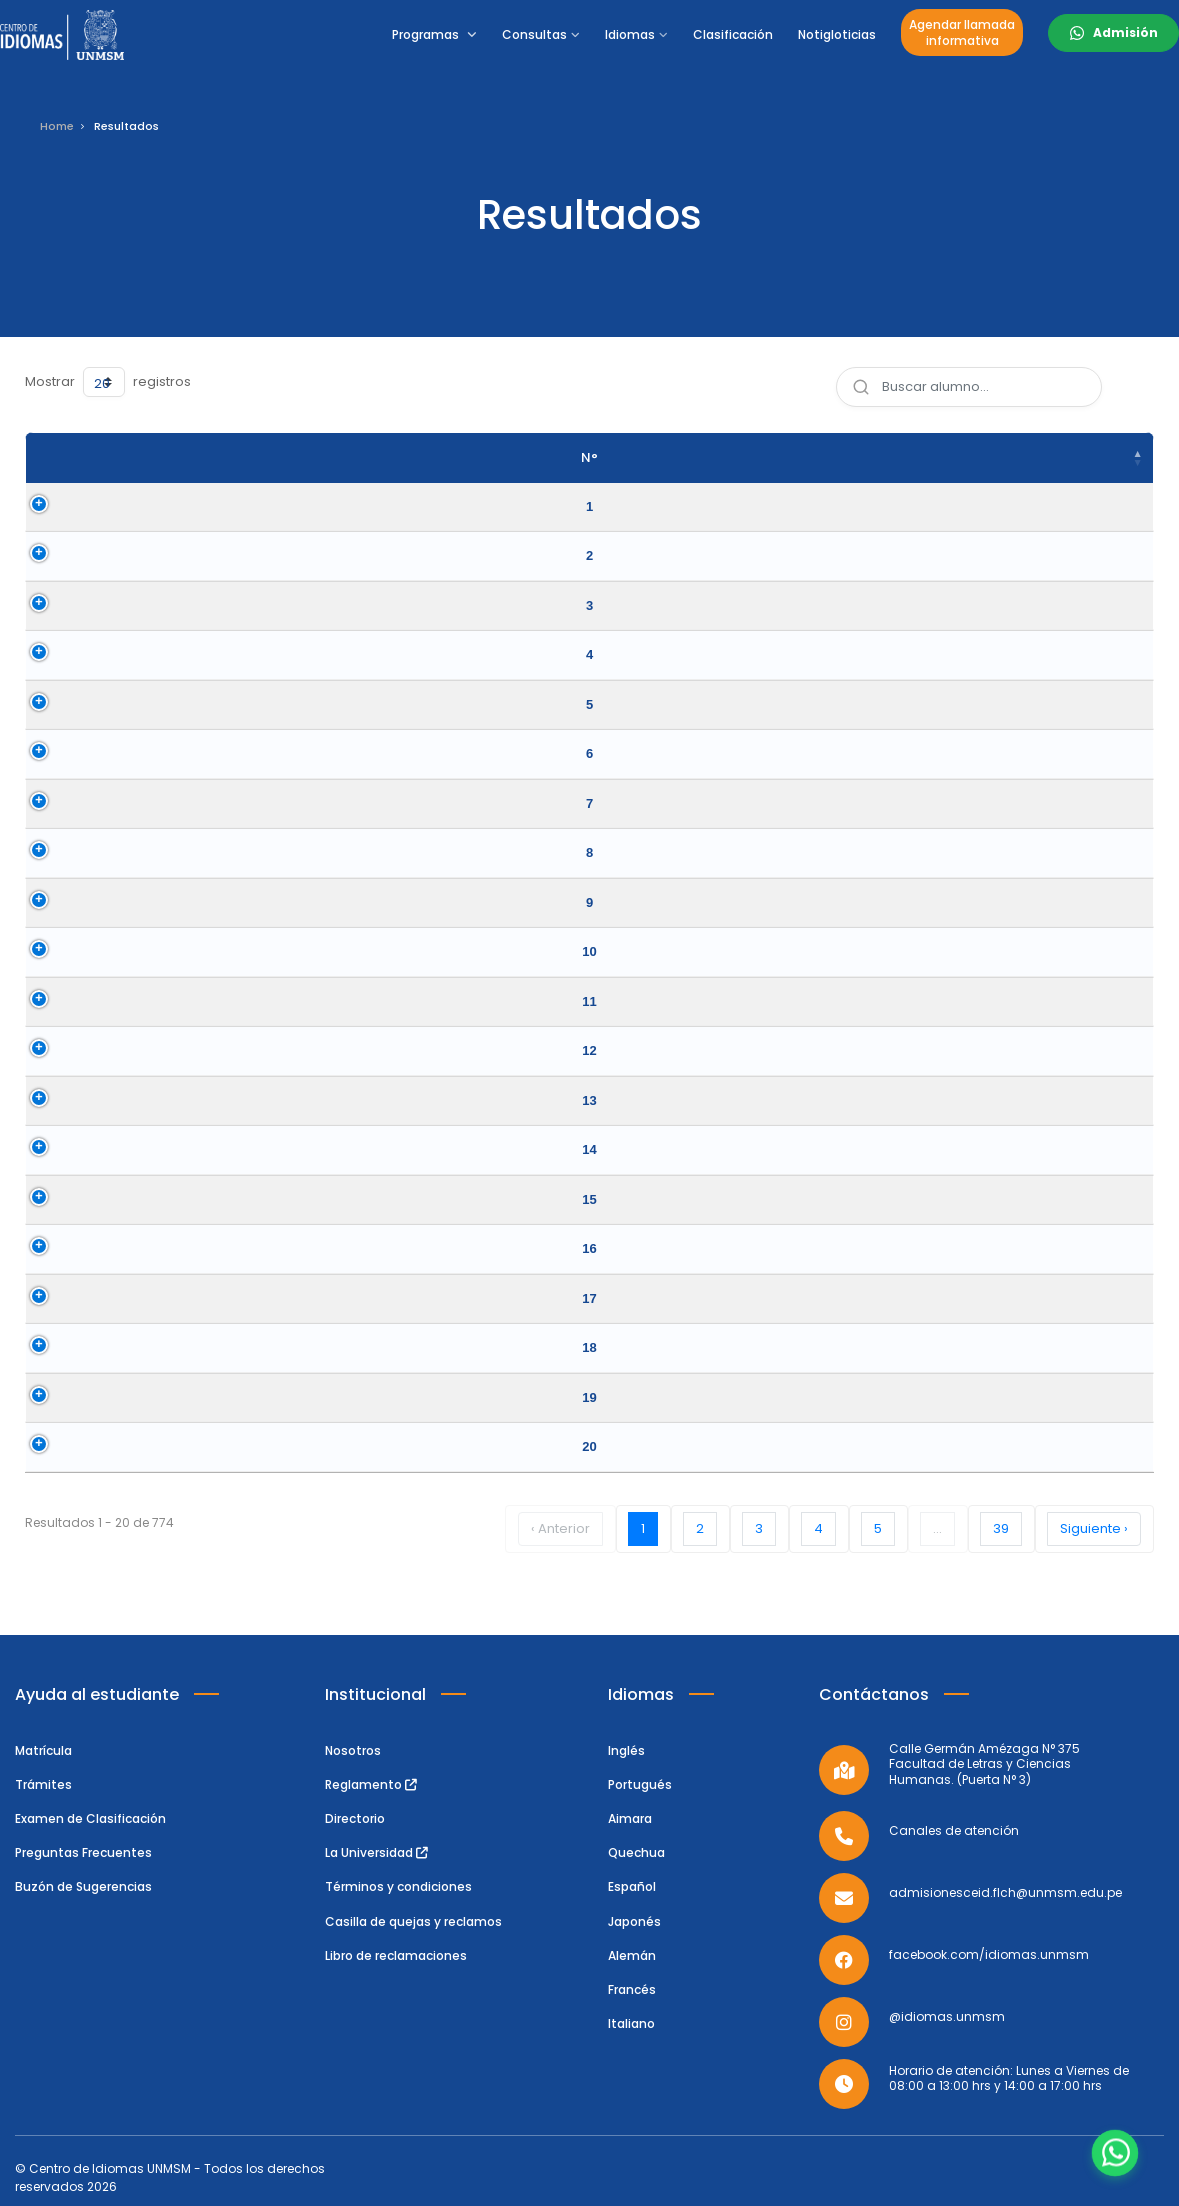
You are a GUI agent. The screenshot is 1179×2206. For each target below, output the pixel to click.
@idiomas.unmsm (947, 2017)
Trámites (43, 1784)
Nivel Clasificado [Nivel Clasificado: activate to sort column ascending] (851, 457)
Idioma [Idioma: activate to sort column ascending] (639, 457)
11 (52, 1001)
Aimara (630, 1818)
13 (52, 1100)
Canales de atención (954, 1831)
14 (52, 1149)
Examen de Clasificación (90, 1818)
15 (52, 1199)
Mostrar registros (108, 382)
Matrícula (43, 1750)
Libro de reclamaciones (396, 1955)
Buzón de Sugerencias (83, 1886)
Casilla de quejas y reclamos (413, 1921)
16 (52, 1248)
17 (52, 1298)
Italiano (631, 2023)
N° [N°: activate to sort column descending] (52, 457)
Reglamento (371, 1784)
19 (52, 1397)
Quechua (636, 1852)
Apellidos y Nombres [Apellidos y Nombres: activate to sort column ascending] (296, 457)
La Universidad (376, 1852)
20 (52, 1446)
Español (632, 1886)
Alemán (632, 1955)
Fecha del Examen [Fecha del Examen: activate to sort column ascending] (1046, 457)
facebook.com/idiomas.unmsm (989, 1955)
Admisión (1125, 32)
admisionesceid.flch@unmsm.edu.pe (1005, 1893)
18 (52, 1347)
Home (57, 126)
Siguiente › (1094, 1528)
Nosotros (353, 1750)
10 (52, 951)
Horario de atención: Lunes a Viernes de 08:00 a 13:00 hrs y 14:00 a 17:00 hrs (1009, 2078)
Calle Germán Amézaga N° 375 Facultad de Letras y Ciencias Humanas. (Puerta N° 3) (984, 1764)
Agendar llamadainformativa (962, 32)
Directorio (355, 1818)
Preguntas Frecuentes (83, 1852)
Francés (632, 1989)
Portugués (640, 1784)
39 (1001, 1528)
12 (52, 1050)
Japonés (634, 1921)
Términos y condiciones (398, 1886)
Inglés (626, 1750)
